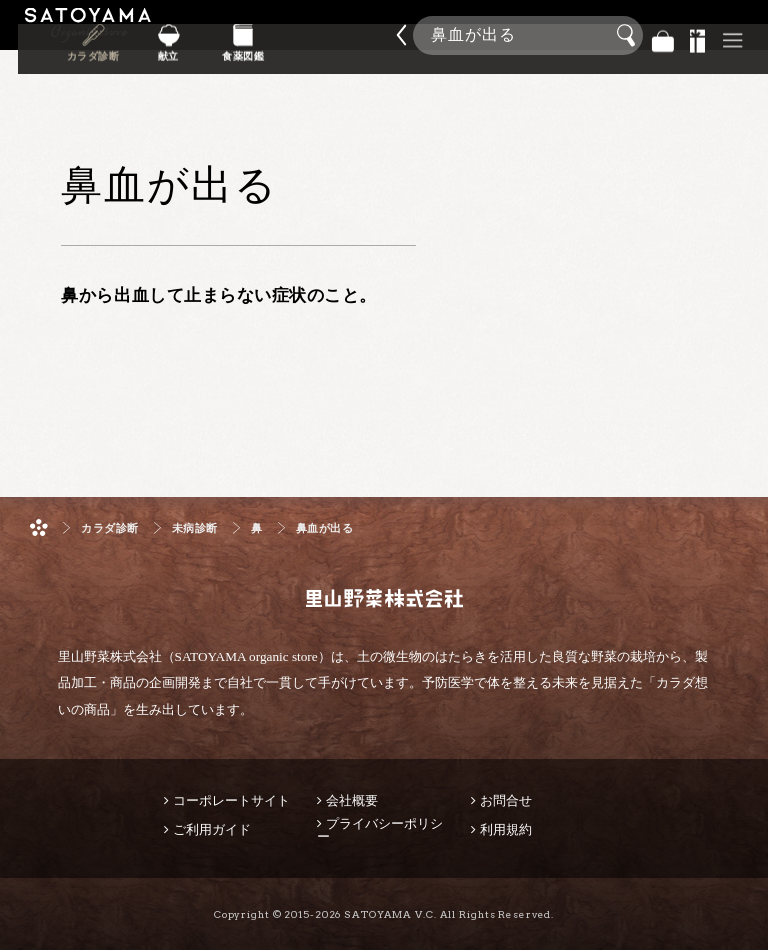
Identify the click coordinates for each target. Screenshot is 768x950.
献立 (276, 49)
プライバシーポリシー (380, 830)
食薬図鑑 (338, 49)
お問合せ (506, 800)
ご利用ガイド (212, 829)
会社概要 (352, 800)
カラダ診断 (215, 49)
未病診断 (195, 528)
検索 (629, 36)
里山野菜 (88, 35)
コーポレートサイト (231, 800)
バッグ (663, 35)
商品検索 (748, 29)
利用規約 (506, 829)
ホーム (39, 527)
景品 (698, 35)
